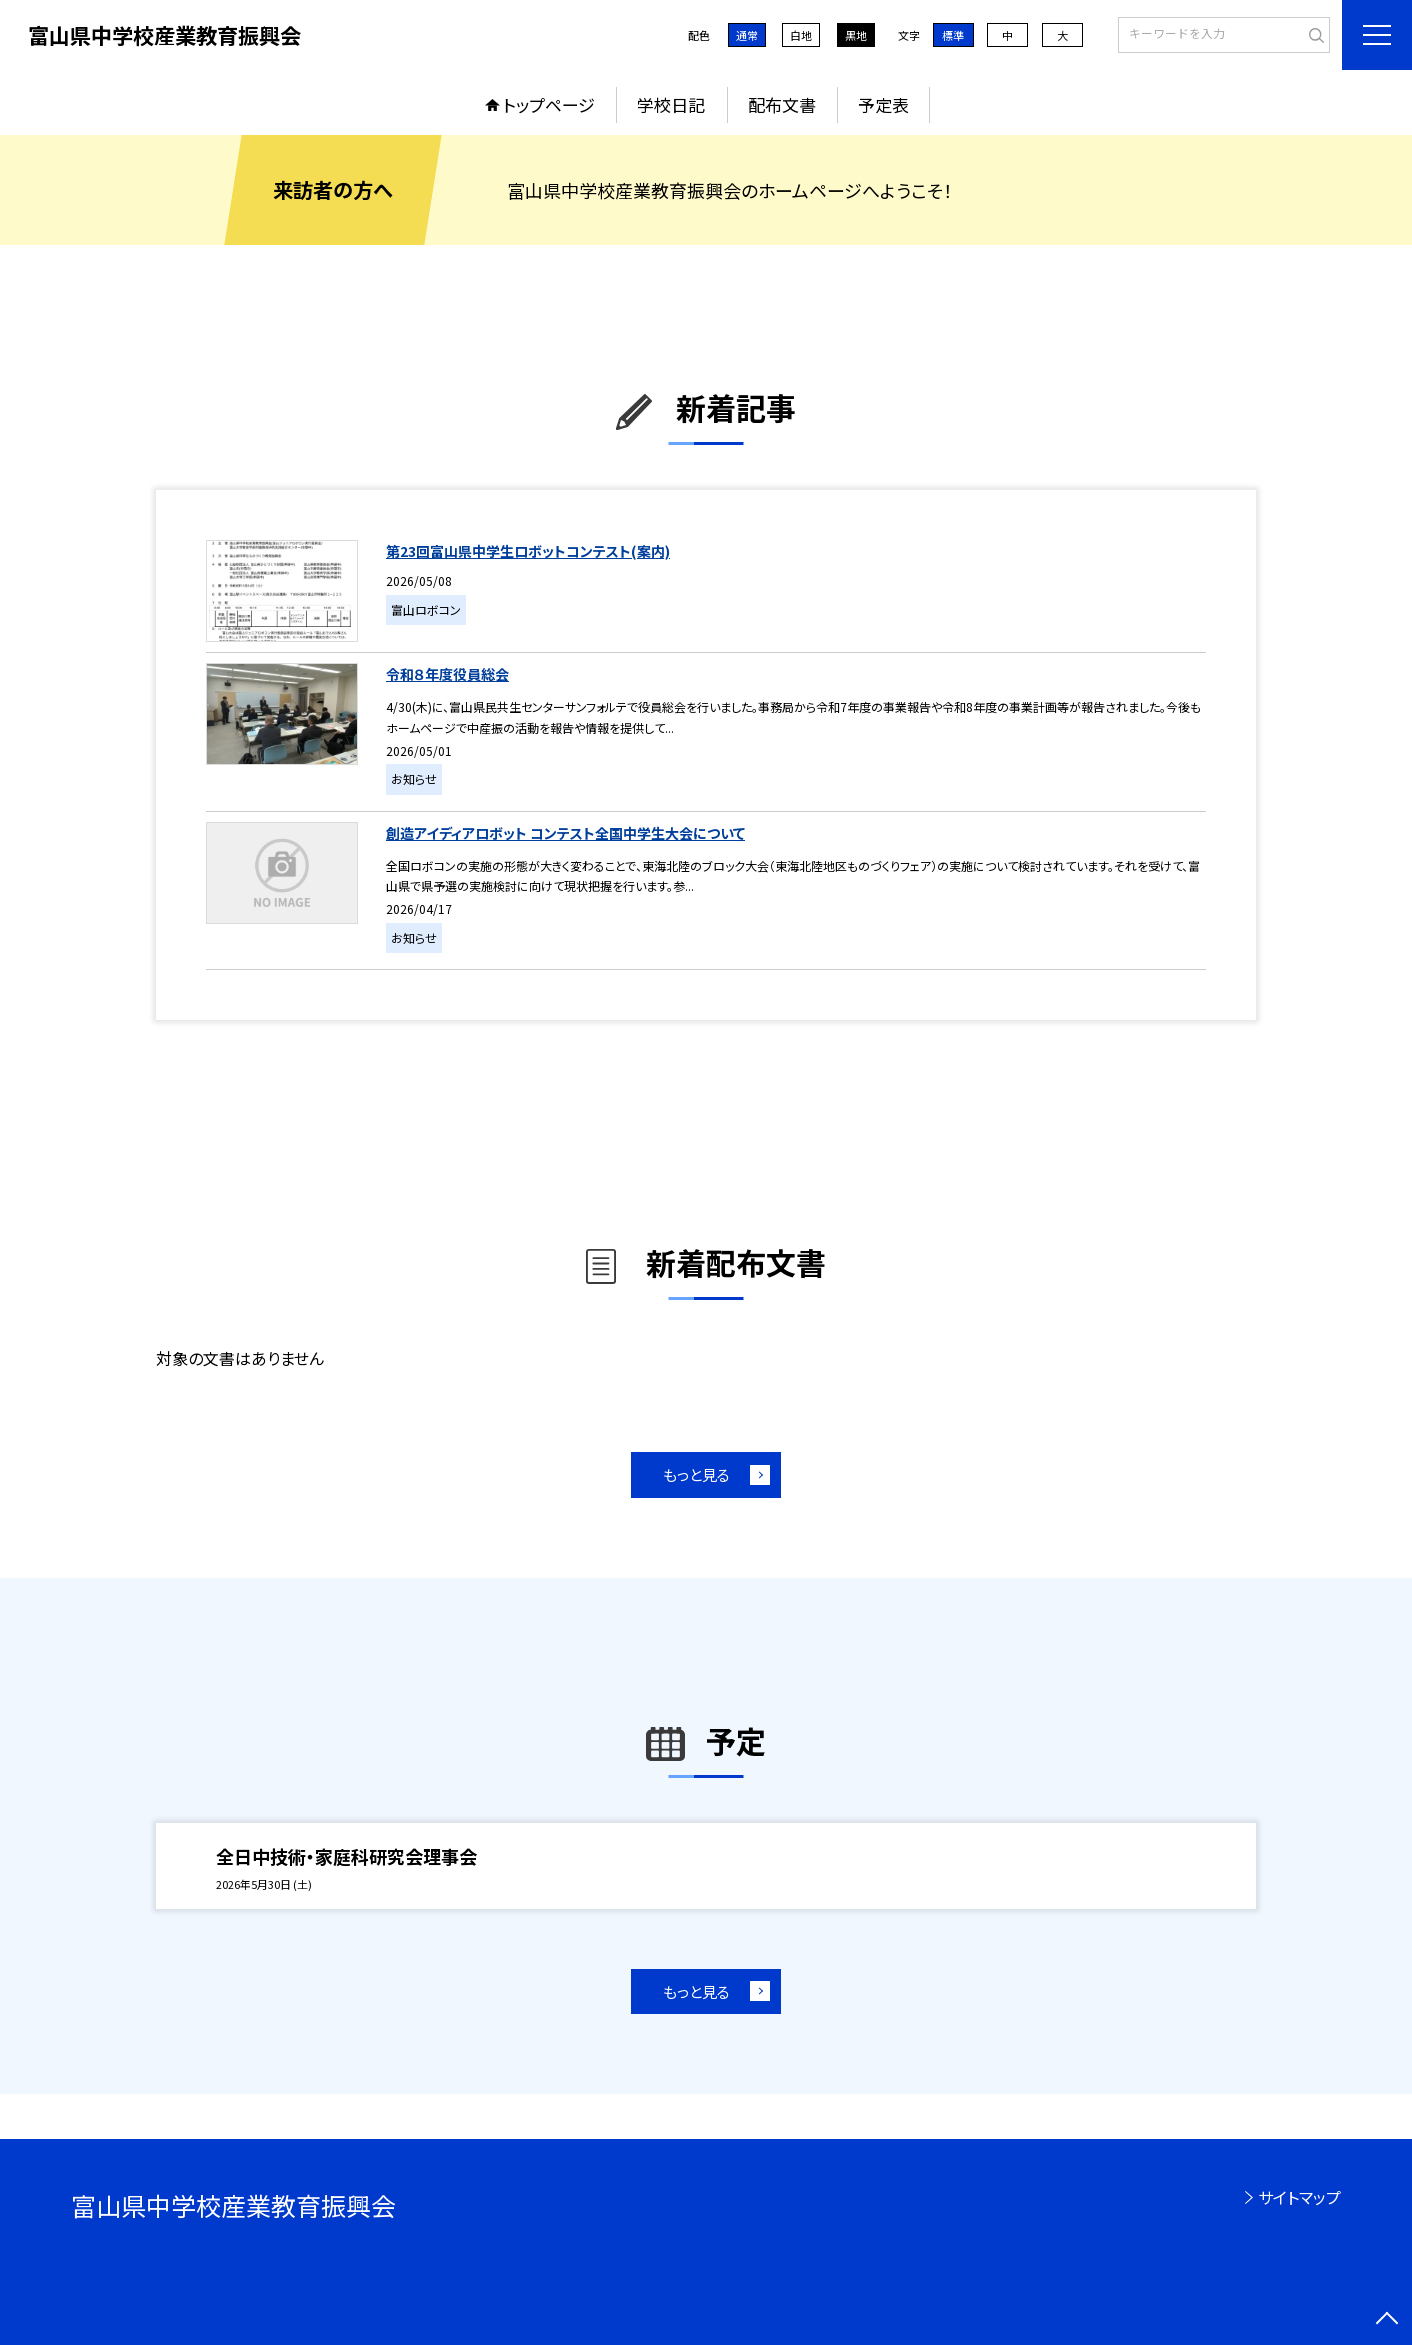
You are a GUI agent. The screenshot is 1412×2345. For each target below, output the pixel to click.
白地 (801, 35)
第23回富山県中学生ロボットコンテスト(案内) (528, 551)
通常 (747, 35)
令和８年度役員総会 (447, 674)
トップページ (549, 104)
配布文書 (782, 104)
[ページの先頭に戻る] (1387, 2320)
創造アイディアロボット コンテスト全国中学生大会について (565, 833)
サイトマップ (1299, 2197)
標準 (953, 35)
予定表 (883, 104)
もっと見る (696, 1474)
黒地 (856, 35)
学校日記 (671, 104)
